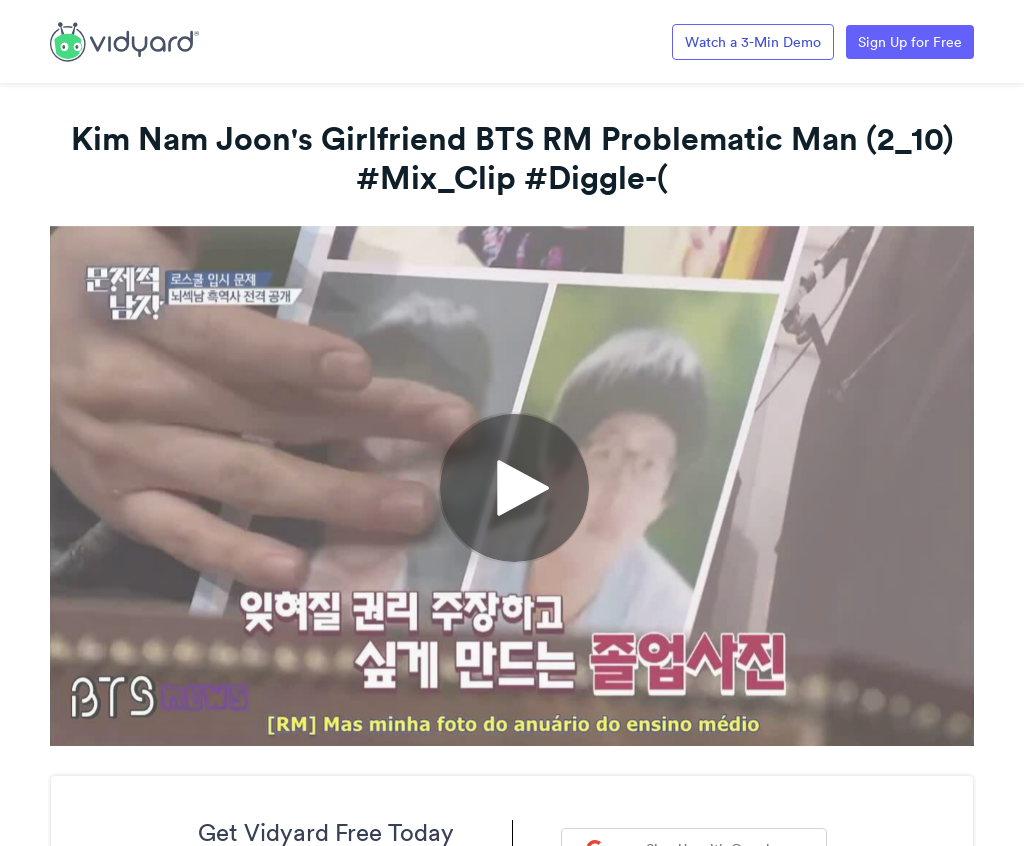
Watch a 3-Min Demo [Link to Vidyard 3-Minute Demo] (753, 42)
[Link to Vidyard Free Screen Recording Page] (124, 40)
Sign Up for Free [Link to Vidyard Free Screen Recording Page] (910, 42)
